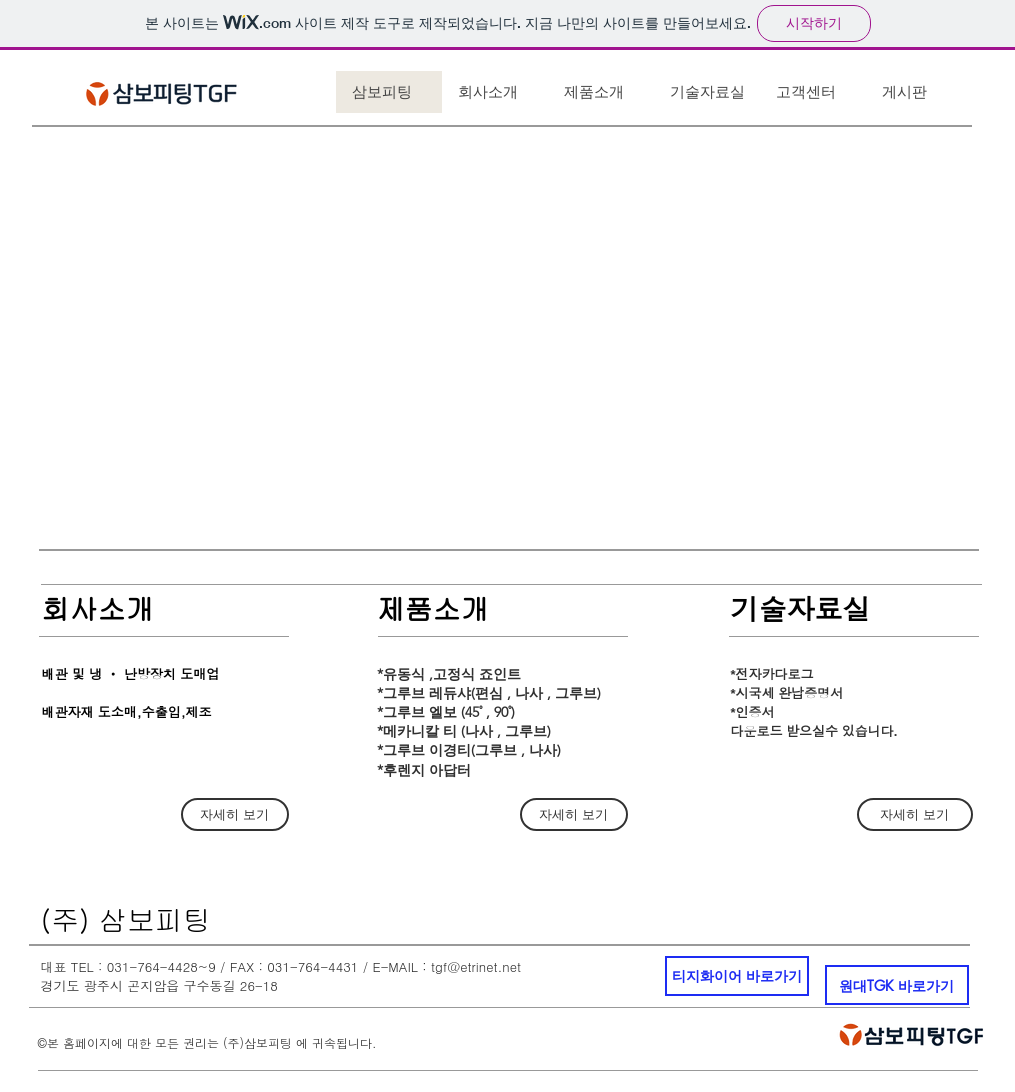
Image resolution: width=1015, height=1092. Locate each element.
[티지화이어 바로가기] (737, 976)
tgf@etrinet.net (476, 966)
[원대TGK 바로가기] (897, 985)
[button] (509, 328)
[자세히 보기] (235, 814)
